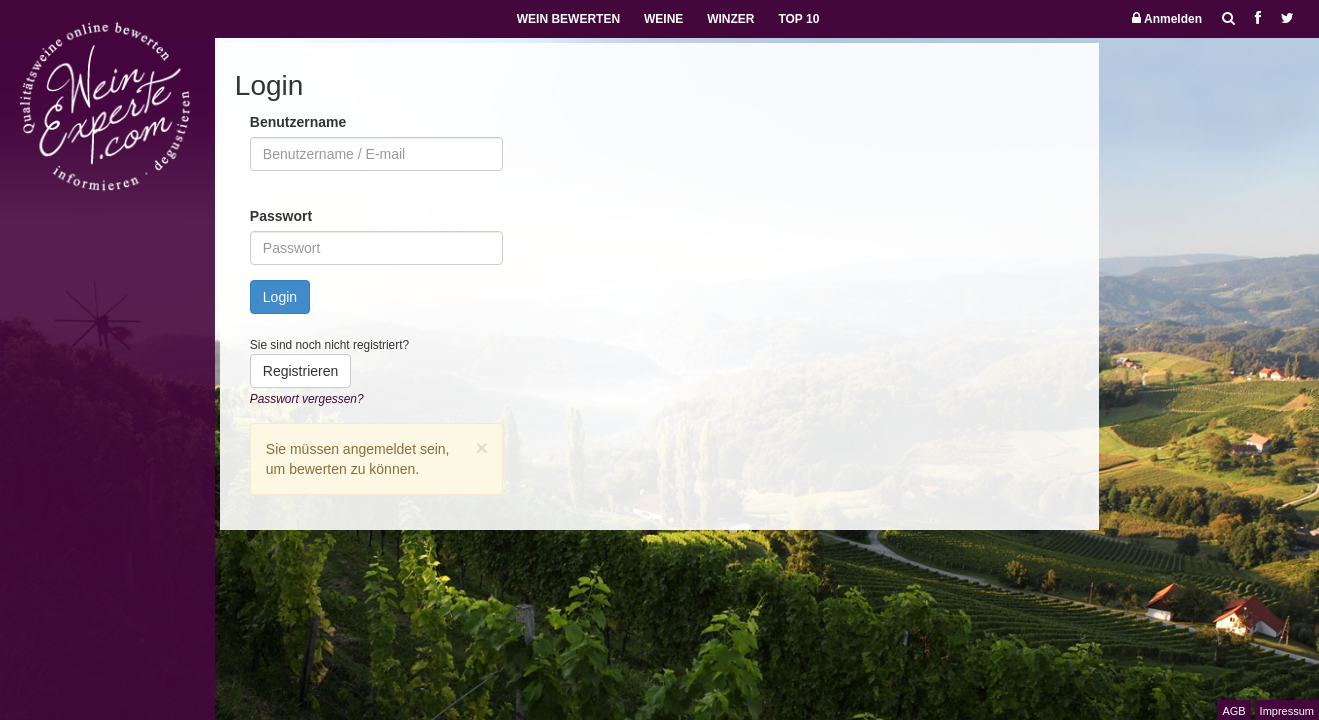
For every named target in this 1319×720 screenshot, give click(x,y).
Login (280, 297)
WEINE (663, 19)
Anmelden (1167, 18)
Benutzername (298, 122)
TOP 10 (798, 19)
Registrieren (300, 371)
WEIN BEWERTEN (568, 19)
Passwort (281, 216)
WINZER (730, 19)
